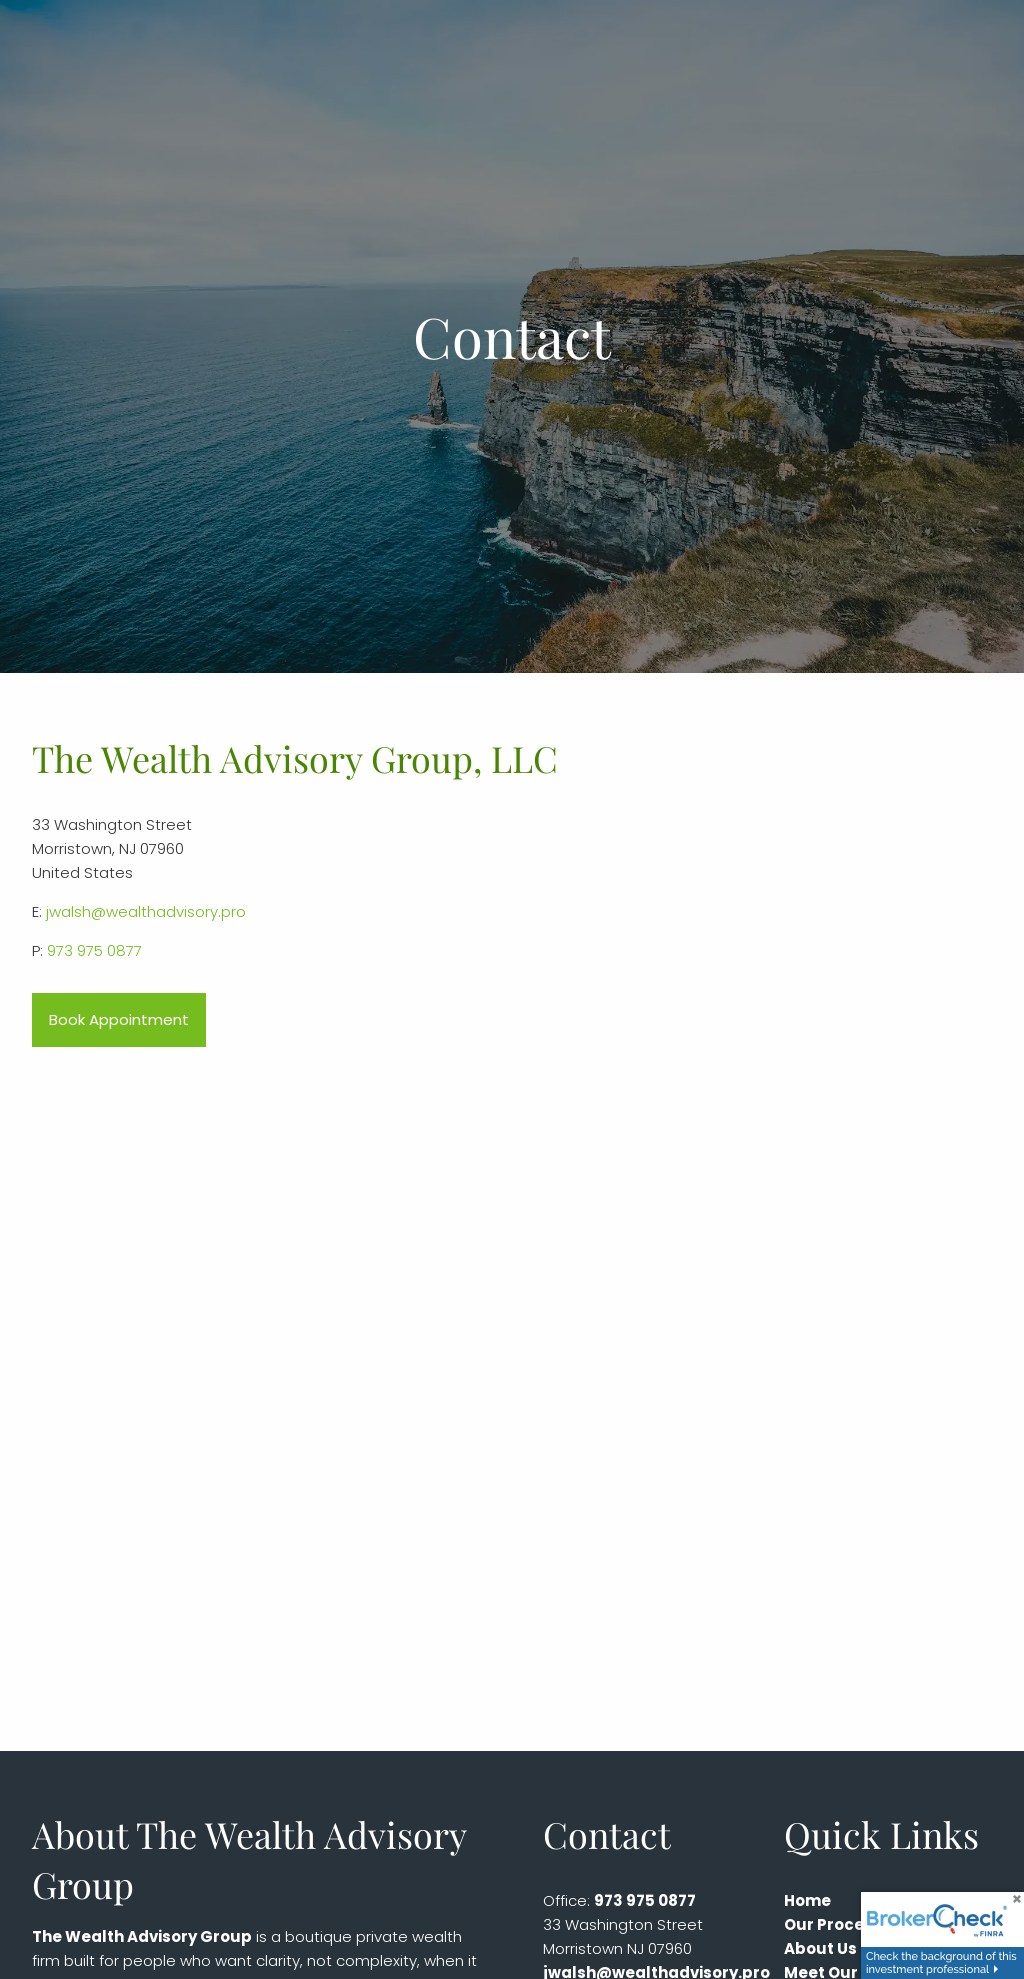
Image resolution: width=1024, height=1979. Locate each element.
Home (807, 1900)
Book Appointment (119, 1019)
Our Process (833, 1924)
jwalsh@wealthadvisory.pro (146, 911)
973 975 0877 (94, 950)
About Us (820, 1948)
